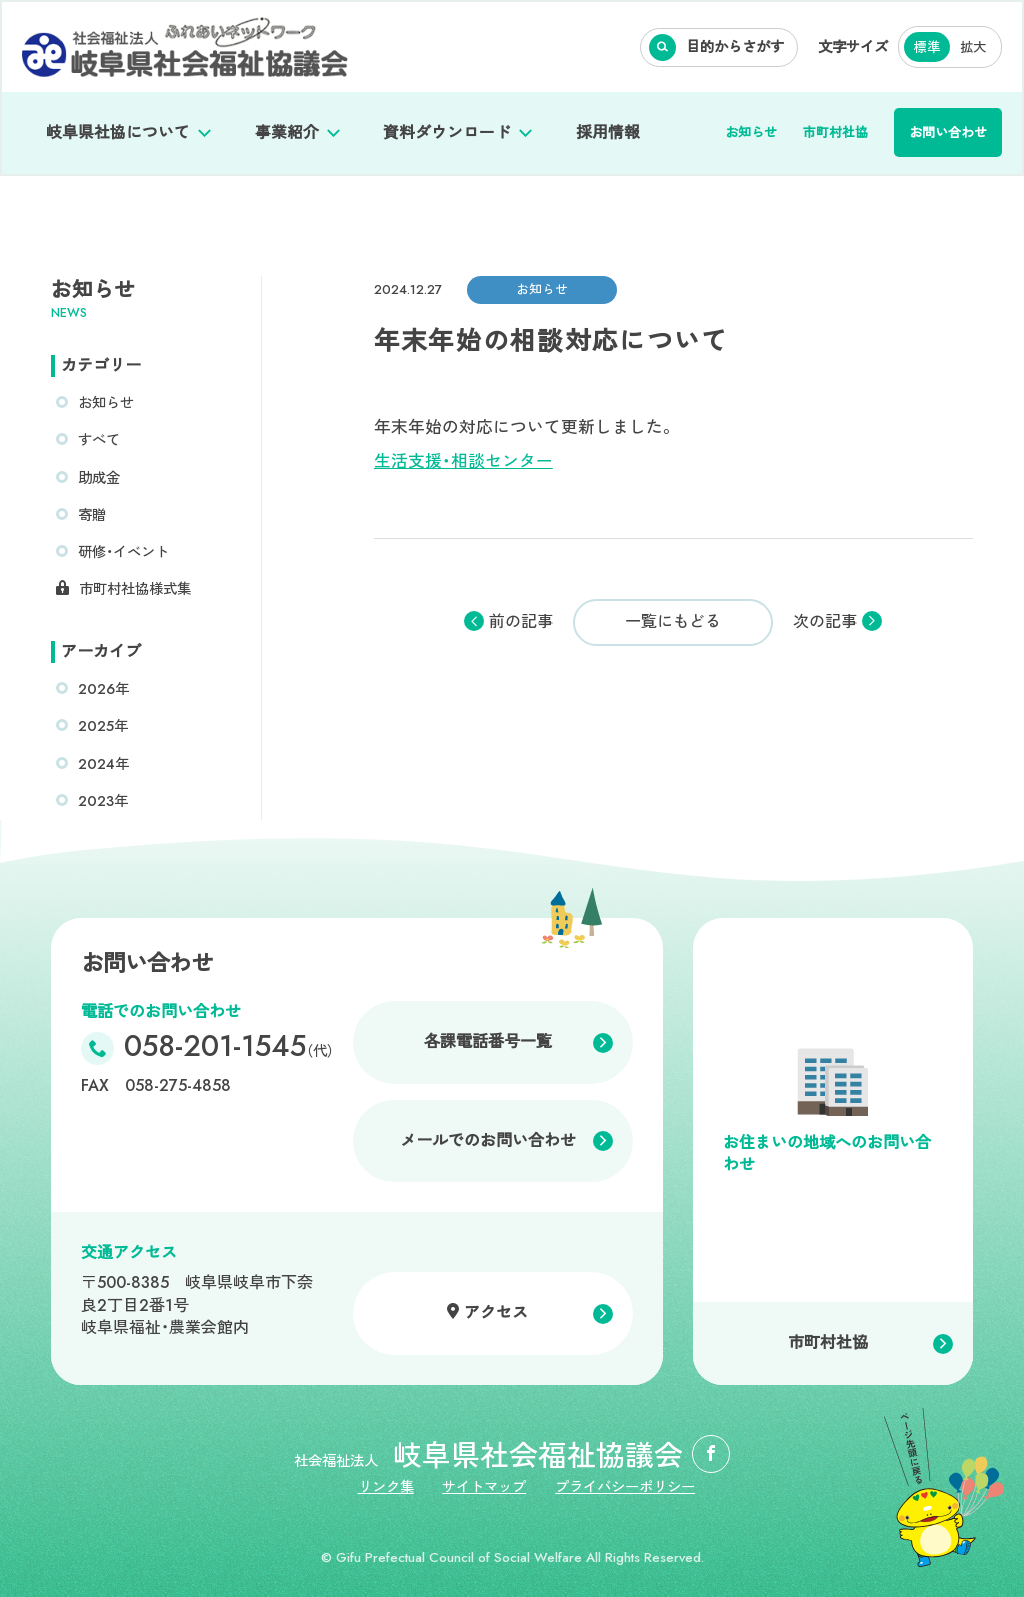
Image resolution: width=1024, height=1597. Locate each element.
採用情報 (608, 132)
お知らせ (751, 132)
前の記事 (521, 622)
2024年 (103, 764)
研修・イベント (123, 552)
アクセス (496, 1312)
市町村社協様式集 (135, 589)
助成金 (99, 478)
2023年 (103, 801)
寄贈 (92, 515)
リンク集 (386, 1487)
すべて (99, 440)
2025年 (103, 726)
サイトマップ (484, 1487)
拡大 (973, 47)
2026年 (103, 689)
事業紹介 (287, 132)
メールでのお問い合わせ (488, 1140)
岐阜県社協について (118, 132)
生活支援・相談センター (463, 461)
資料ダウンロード (447, 132)
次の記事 (825, 622)
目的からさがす (735, 47)
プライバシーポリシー (625, 1487)
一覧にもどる (673, 621)
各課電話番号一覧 (488, 1041)
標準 (927, 47)
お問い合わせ (948, 132)
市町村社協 (835, 132)
